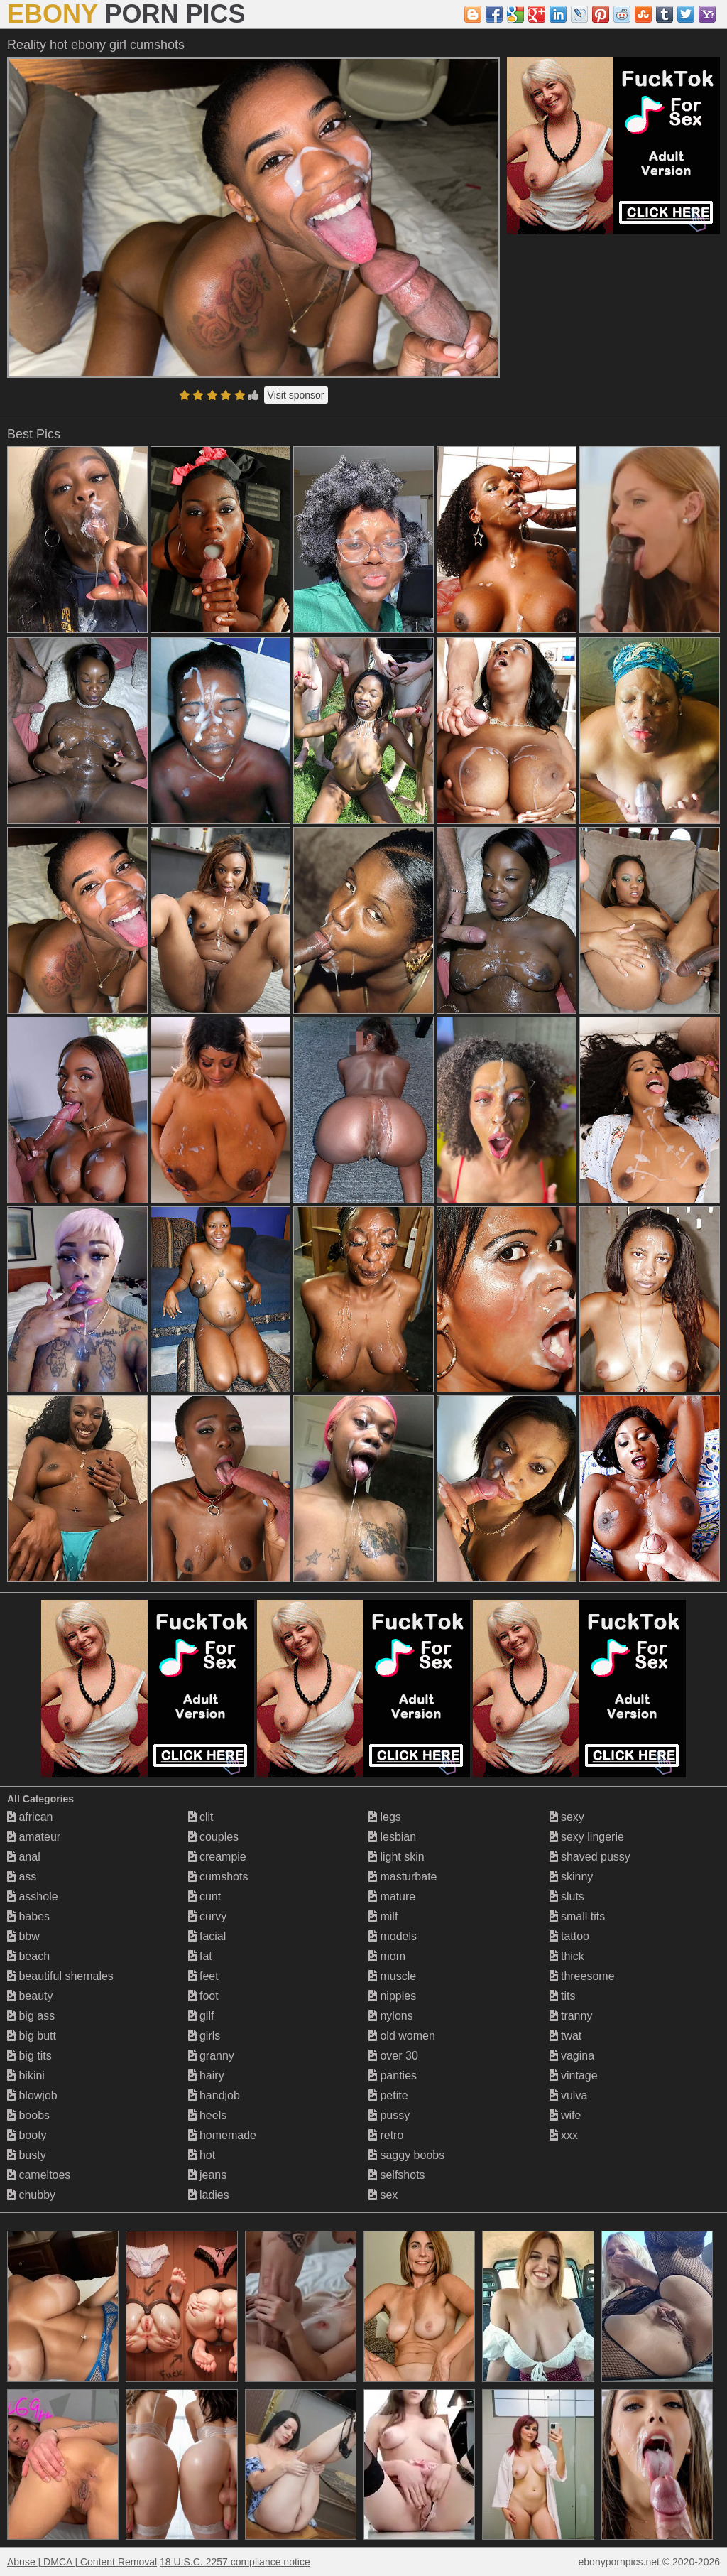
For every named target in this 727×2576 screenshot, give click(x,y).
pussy (389, 2115)
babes (28, 1916)
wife (565, 2115)
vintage (574, 2075)
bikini (26, 2075)
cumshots (218, 1877)
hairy (206, 2075)
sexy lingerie (587, 1837)
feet (203, 1976)
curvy (207, 1916)
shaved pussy (590, 1857)
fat (200, 1956)
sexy (567, 1817)
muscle (392, 1976)
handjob (214, 2095)
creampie (217, 1857)
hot (202, 2155)
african (30, 1817)
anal (23, 1857)
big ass (31, 2016)
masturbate (402, 1877)
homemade (222, 2135)
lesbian (392, 1837)
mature (391, 1896)
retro (385, 2135)
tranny (571, 2016)
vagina (572, 2056)
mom (386, 1956)
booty (27, 2135)
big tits (29, 2056)
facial (207, 1936)
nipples (392, 1996)
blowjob (32, 2095)
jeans (207, 2175)
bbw (23, 1936)
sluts (567, 1896)
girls (204, 2036)
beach (28, 1956)
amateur (33, 1837)
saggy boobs (406, 2155)
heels (207, 2115)
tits (563, 1996)
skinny (572, 1877)
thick (567, 1956)
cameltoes (38, 2175)
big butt (31, 2036)
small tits (578, 1916)
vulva (569, 2095)
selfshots (396, 2175)
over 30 (393, 2056)
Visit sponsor (296, 395)
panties (392, 2075)
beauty (30, 1996)
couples (213, 1837)
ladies (208, 2195)
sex (383, 2195)
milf (383, 1916)
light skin (396, 1857)
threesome (582, 1976)
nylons (390, 2016)
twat (566, 2036)
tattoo (569, 1936)
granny (211, 2056)
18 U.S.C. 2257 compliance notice (235, 2561)
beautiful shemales (60, 1976)
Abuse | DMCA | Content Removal (82, 2561)
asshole (32, 1896)
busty (26, 2155)
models (392, 1936)
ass (21, 1877)
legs (384, 1817)
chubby (31, 2195)
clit (201, 1817)
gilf (201, 2016)
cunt (205, 1896)
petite (388, 2095)
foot (203, 1996)
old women (401, 2036)
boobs (28, 2115)
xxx (564, 2135)
